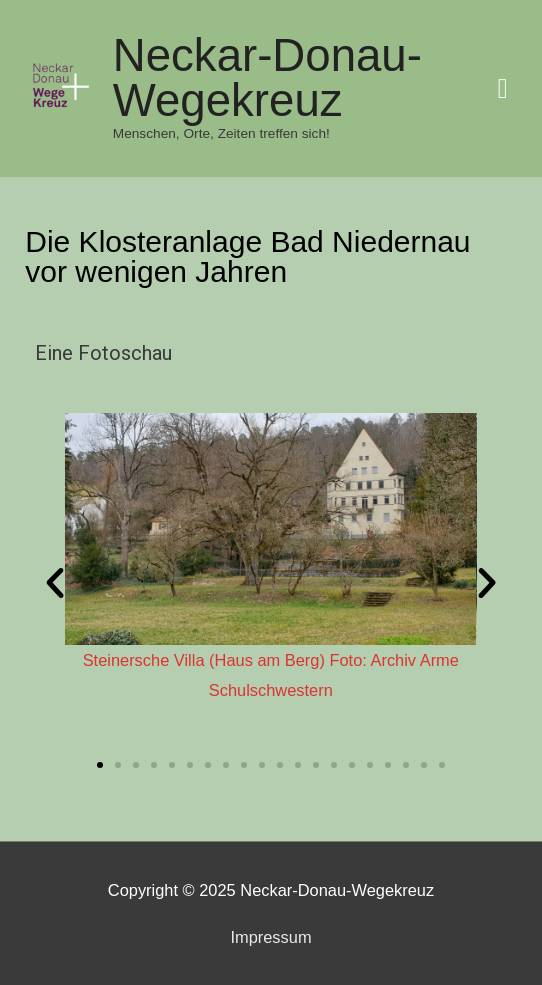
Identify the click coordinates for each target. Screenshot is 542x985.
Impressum (270, 937)
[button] (100, 765)
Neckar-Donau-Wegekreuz (267, 78)
